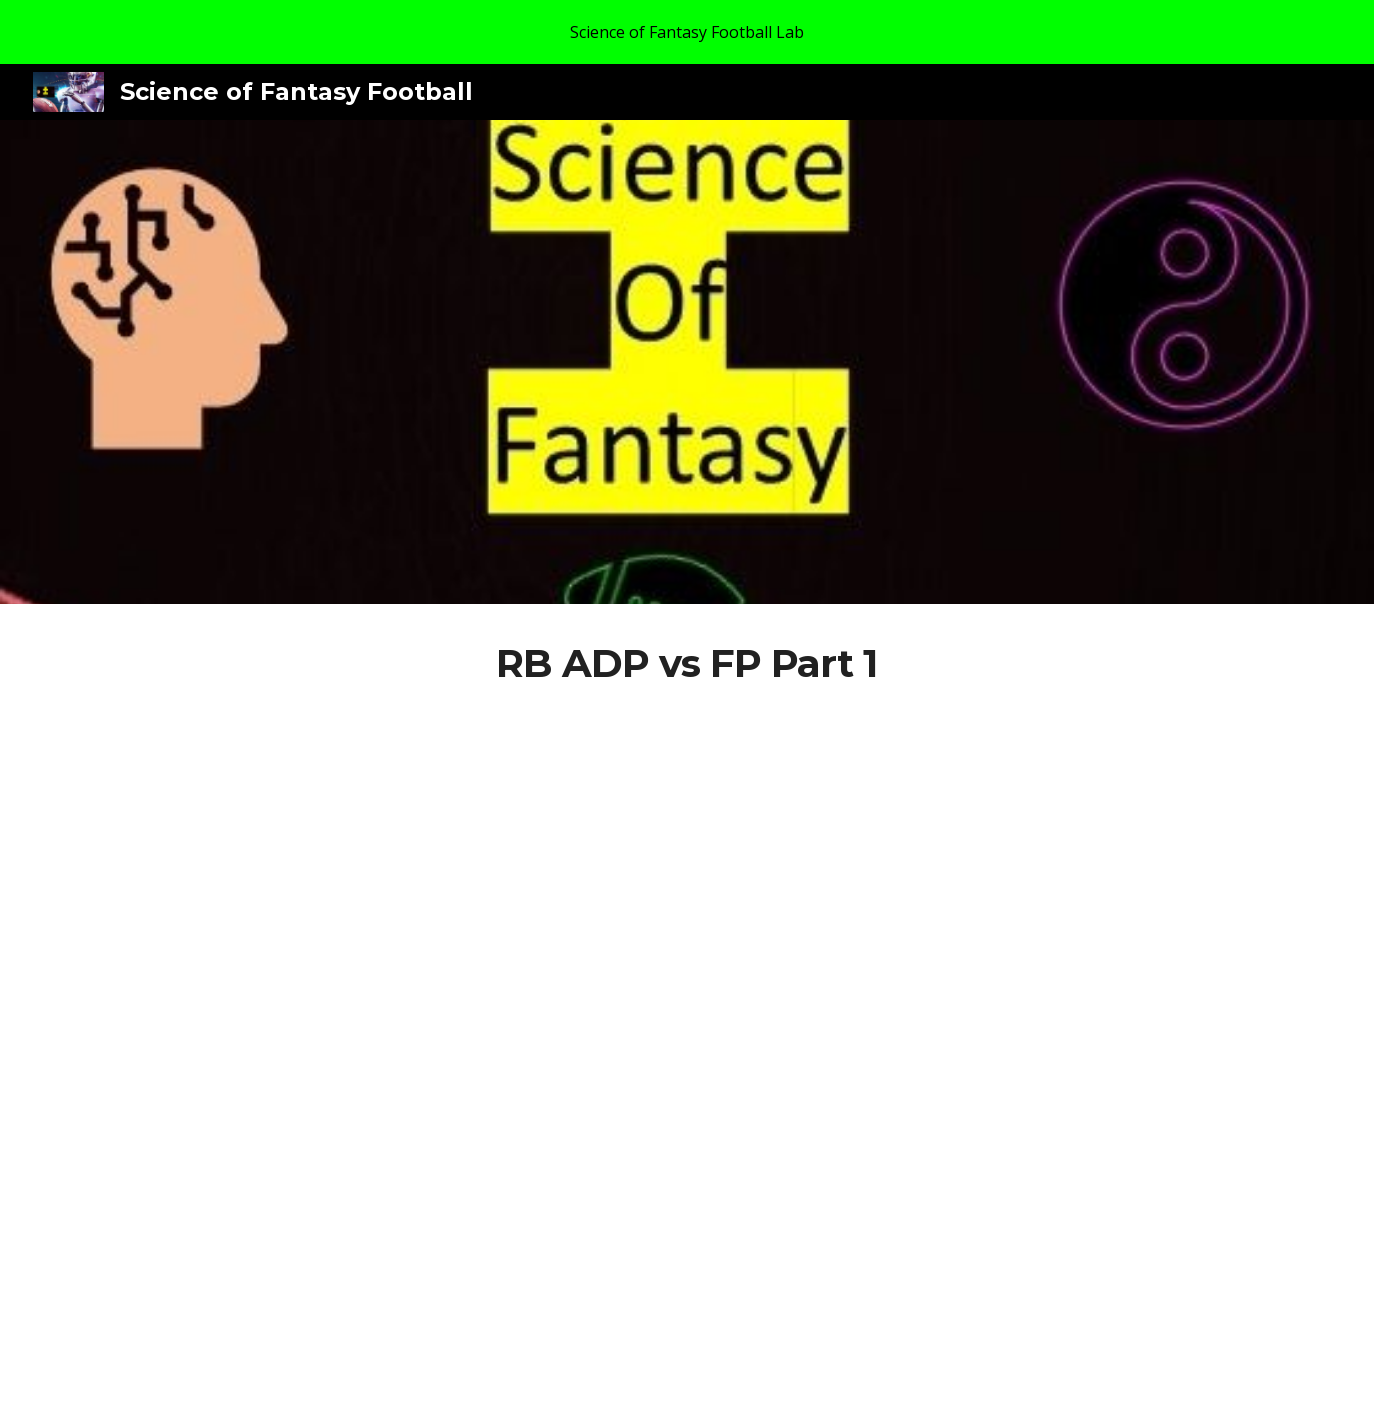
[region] (687, 32)
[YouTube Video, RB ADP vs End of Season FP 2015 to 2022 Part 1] (687, 1029)
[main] (687, 664)
